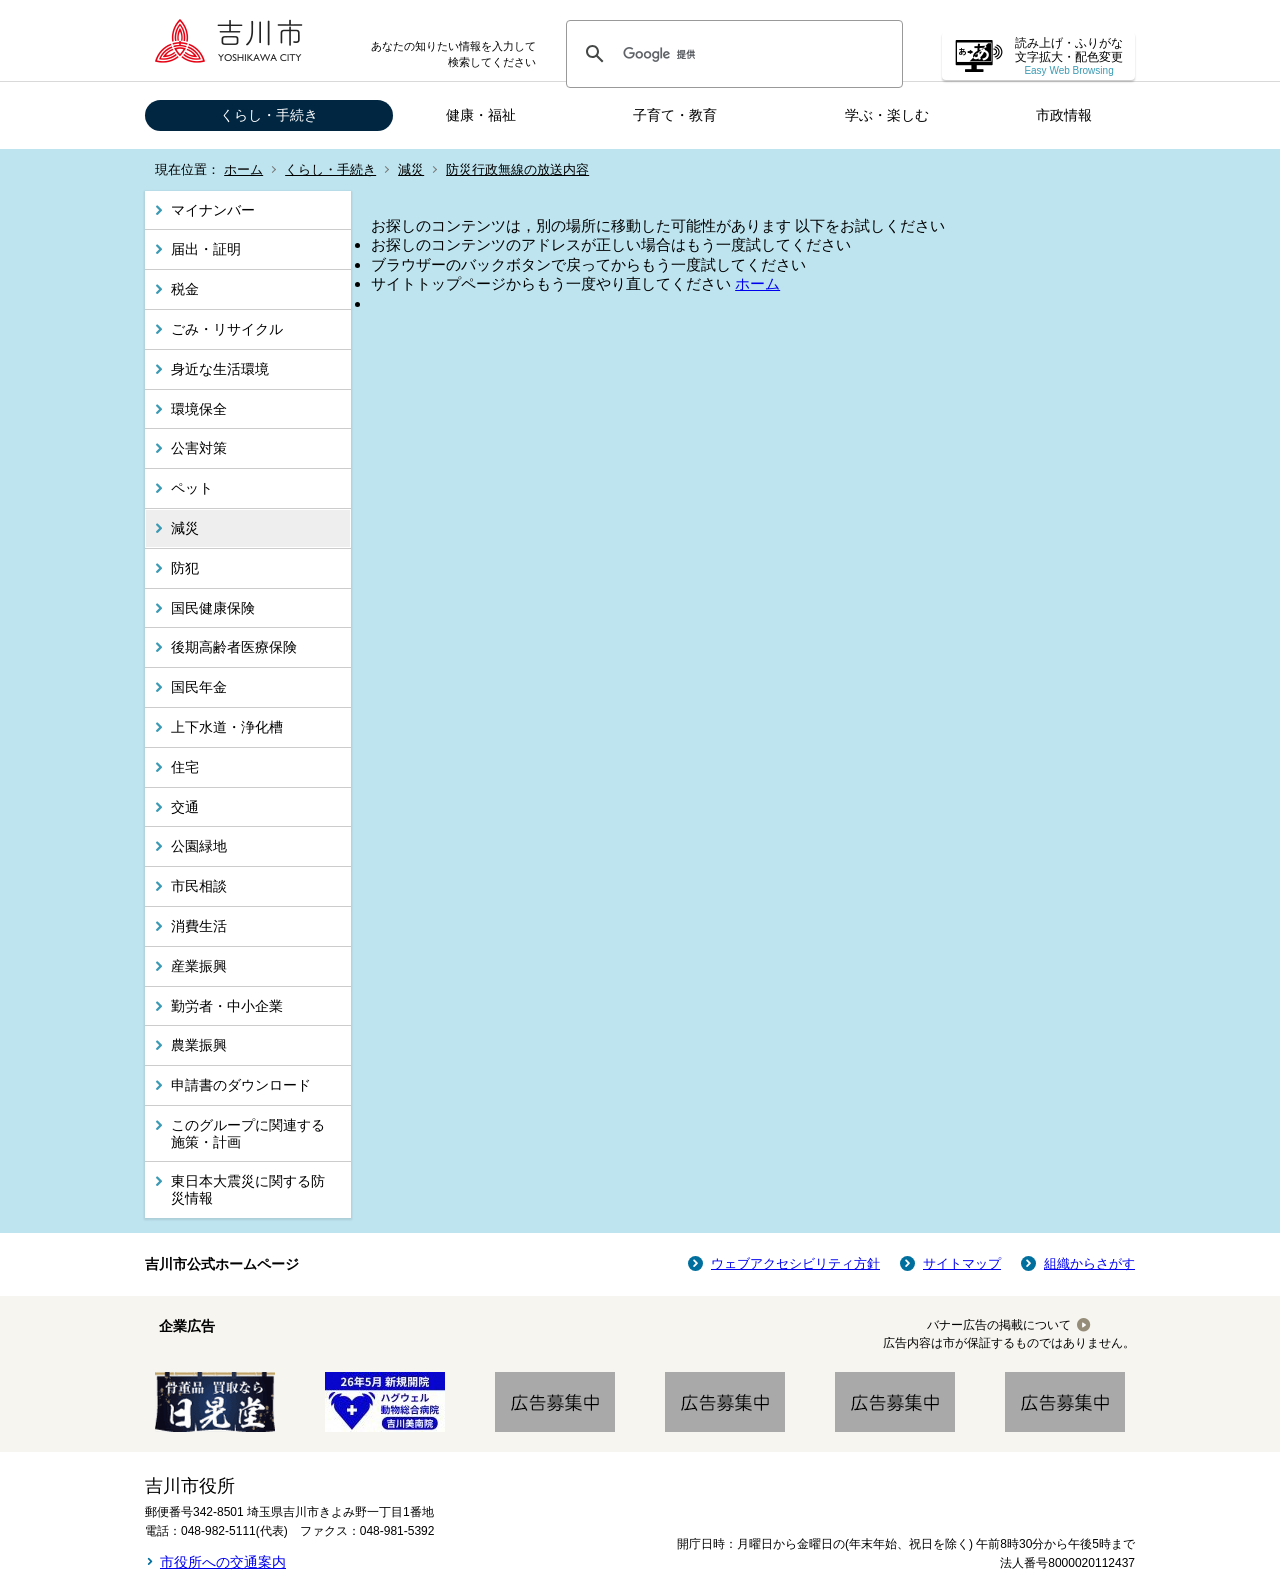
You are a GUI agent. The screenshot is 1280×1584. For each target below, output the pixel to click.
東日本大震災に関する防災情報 (248, 1189)
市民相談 (199, 886)
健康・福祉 (481, 115)
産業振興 (199, 966)
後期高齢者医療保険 (234, 647)
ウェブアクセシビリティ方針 (795, 1263)
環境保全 (199, 409)
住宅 (185, 767)
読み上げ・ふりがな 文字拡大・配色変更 (1069, 56)
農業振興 (199, 1045)
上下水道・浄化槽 (227, 727)
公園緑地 (199, 846)
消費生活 (199, 926)
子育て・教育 (675, 115)
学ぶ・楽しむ (887, 115)
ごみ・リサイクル (227, 329)
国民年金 (199, 687)
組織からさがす (1089, 1263)
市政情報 (1064, 115)
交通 (185, 807)
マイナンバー (213, 210)
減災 (411, 169)
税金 (185, 289)
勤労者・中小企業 (227, 1006)
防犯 (185, 568)
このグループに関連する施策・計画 (248, 1133)
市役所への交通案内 (223, 1562)
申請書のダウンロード (241, 1085)
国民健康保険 (213, 608)
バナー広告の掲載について (999, 1325)
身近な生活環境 (220, 369)
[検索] (731, 54)
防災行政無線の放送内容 (517, 169)
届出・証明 (206, 249)
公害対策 (199, 448)
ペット (192, 488)
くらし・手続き (269, 115)
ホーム (243, 169)
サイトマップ (962, 1263)
